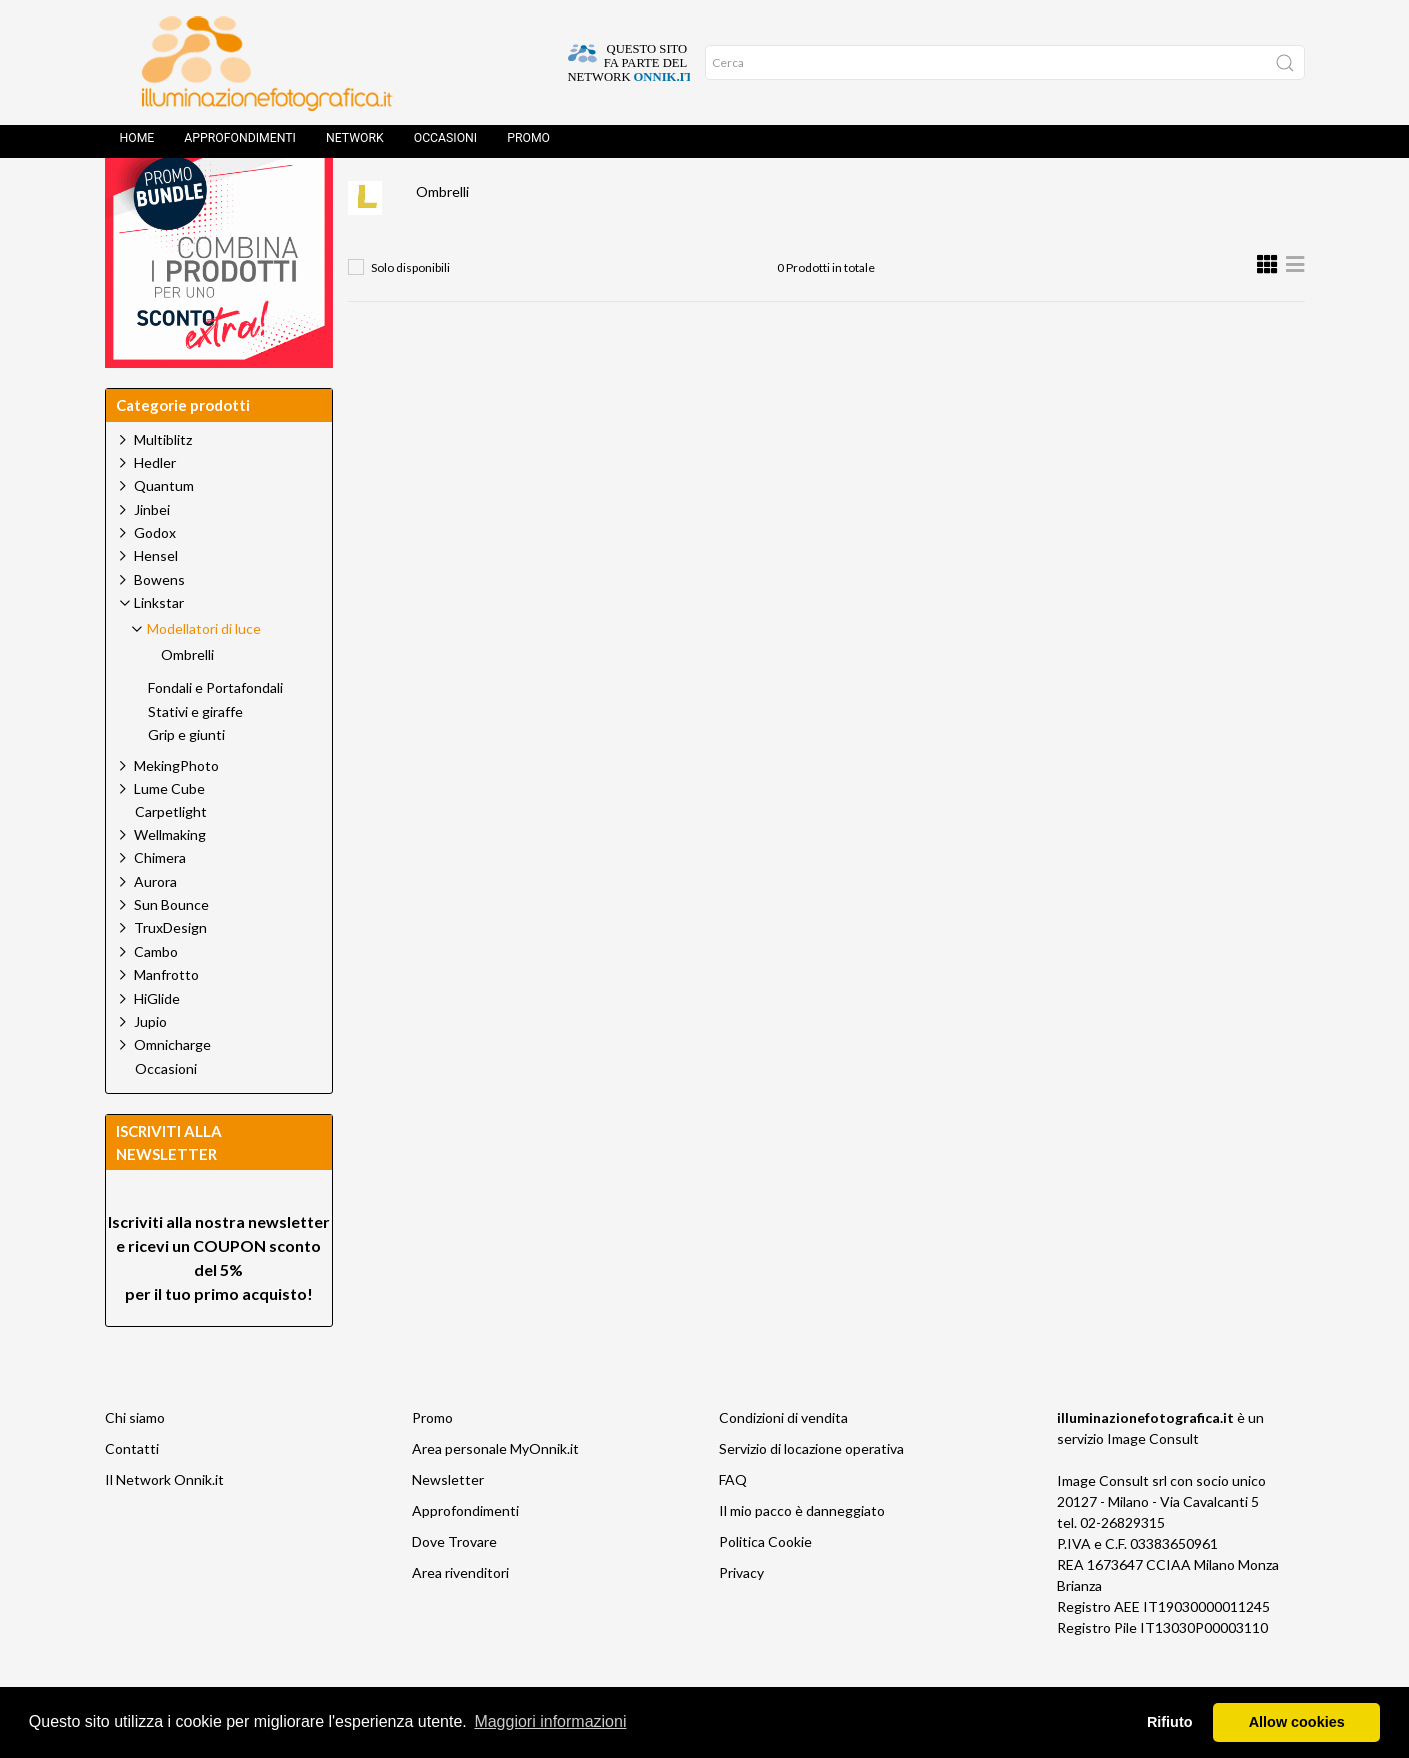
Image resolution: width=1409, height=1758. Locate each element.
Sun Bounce (171, 949)
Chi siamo (135, 1462)
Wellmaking (170, 879)
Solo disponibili (410, 312)
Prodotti (456, 195)
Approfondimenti (240, 145)
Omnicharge (172, 1089)
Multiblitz (163, 484)
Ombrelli (442, 236)
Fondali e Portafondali (215, 733)
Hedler (155, 507)
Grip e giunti (186, 780)
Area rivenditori (460, 1617)
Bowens (159, 624)
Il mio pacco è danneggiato (802, 1555)
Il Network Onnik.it (164, 1524)
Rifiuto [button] (1170, 1722)
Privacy (741, 1617)
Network (355, 145)
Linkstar (553, 195)
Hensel (156, 600)
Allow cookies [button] (1297, 1722)
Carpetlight (171, 857)
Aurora (155, 926)
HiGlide (157, 1043)
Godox (155, 577)
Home (137, 145)
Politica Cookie (765, 1586)
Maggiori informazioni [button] (550, 1721)
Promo (528, 145)
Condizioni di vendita (783, 1462)
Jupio (150, 1066)
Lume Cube (169, 833)
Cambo (156, 996)
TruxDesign (170, 972)
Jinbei (152, 554)
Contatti (132, 1493)
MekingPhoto (176, 810)
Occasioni (445, 145)
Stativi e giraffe (195, 757)
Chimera (160, 902)
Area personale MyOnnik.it (495, 1493)
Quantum (164, 530)
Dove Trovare (454, 1586)
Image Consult (1153, 1483)
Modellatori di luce (680, 195)
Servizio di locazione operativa (811, 1493)
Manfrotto (166, 1019)
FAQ (733, 1524)
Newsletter (448, 1524)
